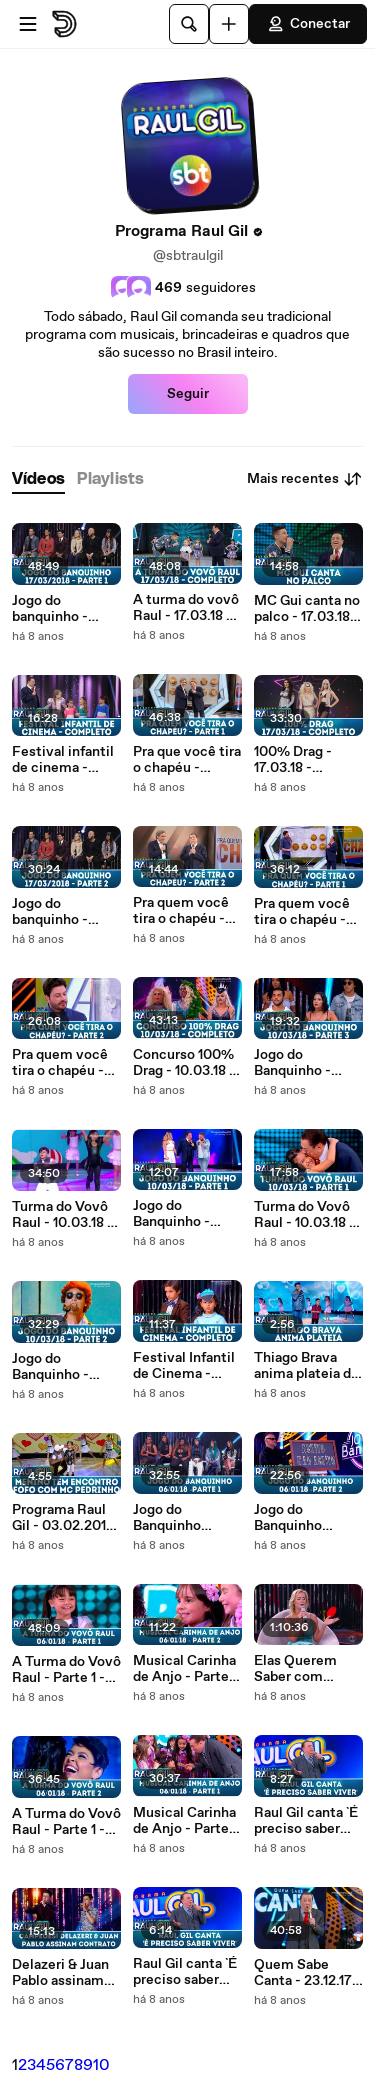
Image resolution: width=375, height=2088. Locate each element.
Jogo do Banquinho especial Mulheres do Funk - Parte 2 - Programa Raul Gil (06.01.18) (304, 1518)
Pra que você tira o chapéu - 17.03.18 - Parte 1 (187, 760)
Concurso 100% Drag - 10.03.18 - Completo (184, 1063)
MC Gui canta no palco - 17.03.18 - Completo (307, 609)
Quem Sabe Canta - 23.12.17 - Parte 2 (307, 1973)
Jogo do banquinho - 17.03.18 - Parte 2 (65, 912)
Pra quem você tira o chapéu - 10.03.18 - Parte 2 (66, 1063)
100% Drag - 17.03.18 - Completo (293, 760)
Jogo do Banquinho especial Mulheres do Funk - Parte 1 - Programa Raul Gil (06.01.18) (181, 1518)
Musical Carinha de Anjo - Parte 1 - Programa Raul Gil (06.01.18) (185, 1821)
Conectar (308, 24)
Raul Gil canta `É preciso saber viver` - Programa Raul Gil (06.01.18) (185, 1972)
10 (101, 2065)
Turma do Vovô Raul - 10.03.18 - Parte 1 (304, 1215)
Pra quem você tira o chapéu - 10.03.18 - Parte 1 (307, 912)
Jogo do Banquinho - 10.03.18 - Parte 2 (66, 1367)
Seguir (188, 394)
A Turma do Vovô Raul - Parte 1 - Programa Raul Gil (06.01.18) (66, 1670)
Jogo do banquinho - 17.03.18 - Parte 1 (64, 609)
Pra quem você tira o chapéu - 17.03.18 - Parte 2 (186, 911)
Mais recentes (305, 479)
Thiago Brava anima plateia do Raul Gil (306, 1366)
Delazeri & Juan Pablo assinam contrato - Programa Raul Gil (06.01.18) (60, 1973)
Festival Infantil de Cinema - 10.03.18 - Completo (184, 1366)
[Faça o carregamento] (229, 24)
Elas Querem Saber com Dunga (295, 1669)
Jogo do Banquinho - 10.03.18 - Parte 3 (308, 1063)
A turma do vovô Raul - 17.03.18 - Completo (186, 608)
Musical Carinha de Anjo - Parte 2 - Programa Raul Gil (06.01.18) (186, 1669)
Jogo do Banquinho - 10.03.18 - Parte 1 (186, 1214)
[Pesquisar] (189, 24)
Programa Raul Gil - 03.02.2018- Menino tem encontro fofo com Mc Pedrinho (66, 1518)
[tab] (38, 479)
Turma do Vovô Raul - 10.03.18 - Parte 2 (62, 1215)
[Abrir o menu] (28, 24)
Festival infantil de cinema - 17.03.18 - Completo (63, 760)
